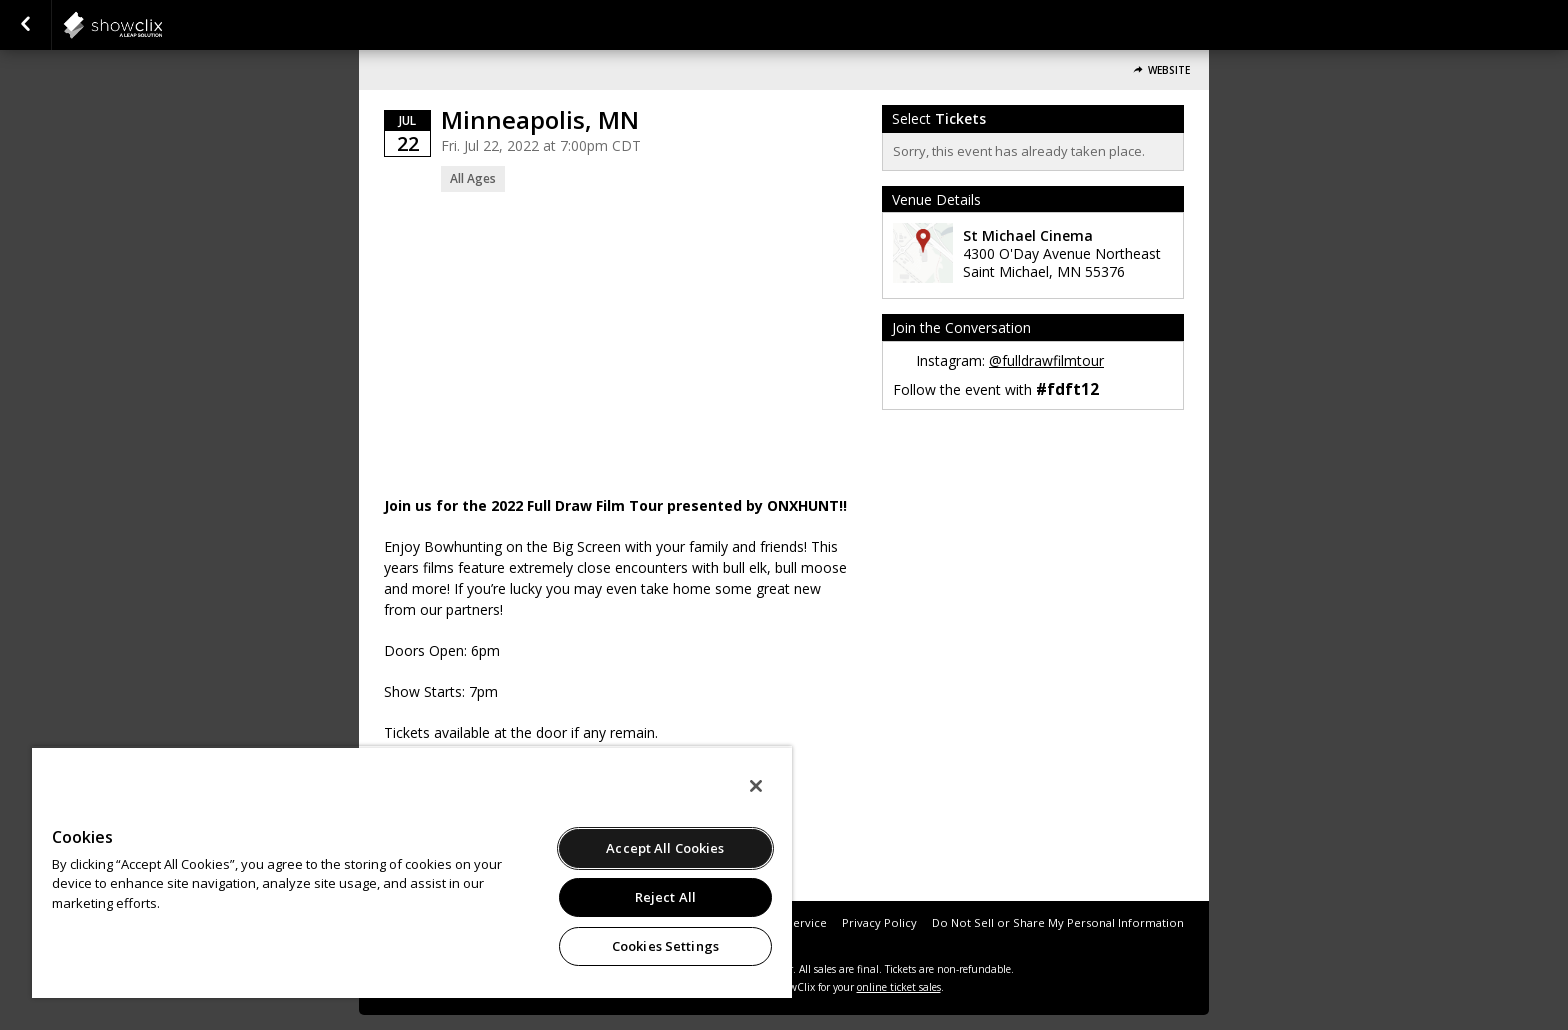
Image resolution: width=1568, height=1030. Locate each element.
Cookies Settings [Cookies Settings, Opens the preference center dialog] (665, 946)
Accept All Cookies (665, 848)
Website (1169, 70)
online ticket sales (899, 987)
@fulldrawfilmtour (1046, 360)
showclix (162, 25)
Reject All (665, 897)
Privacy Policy (879, 922)
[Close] (756, 786)
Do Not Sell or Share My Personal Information (1058, 922)
